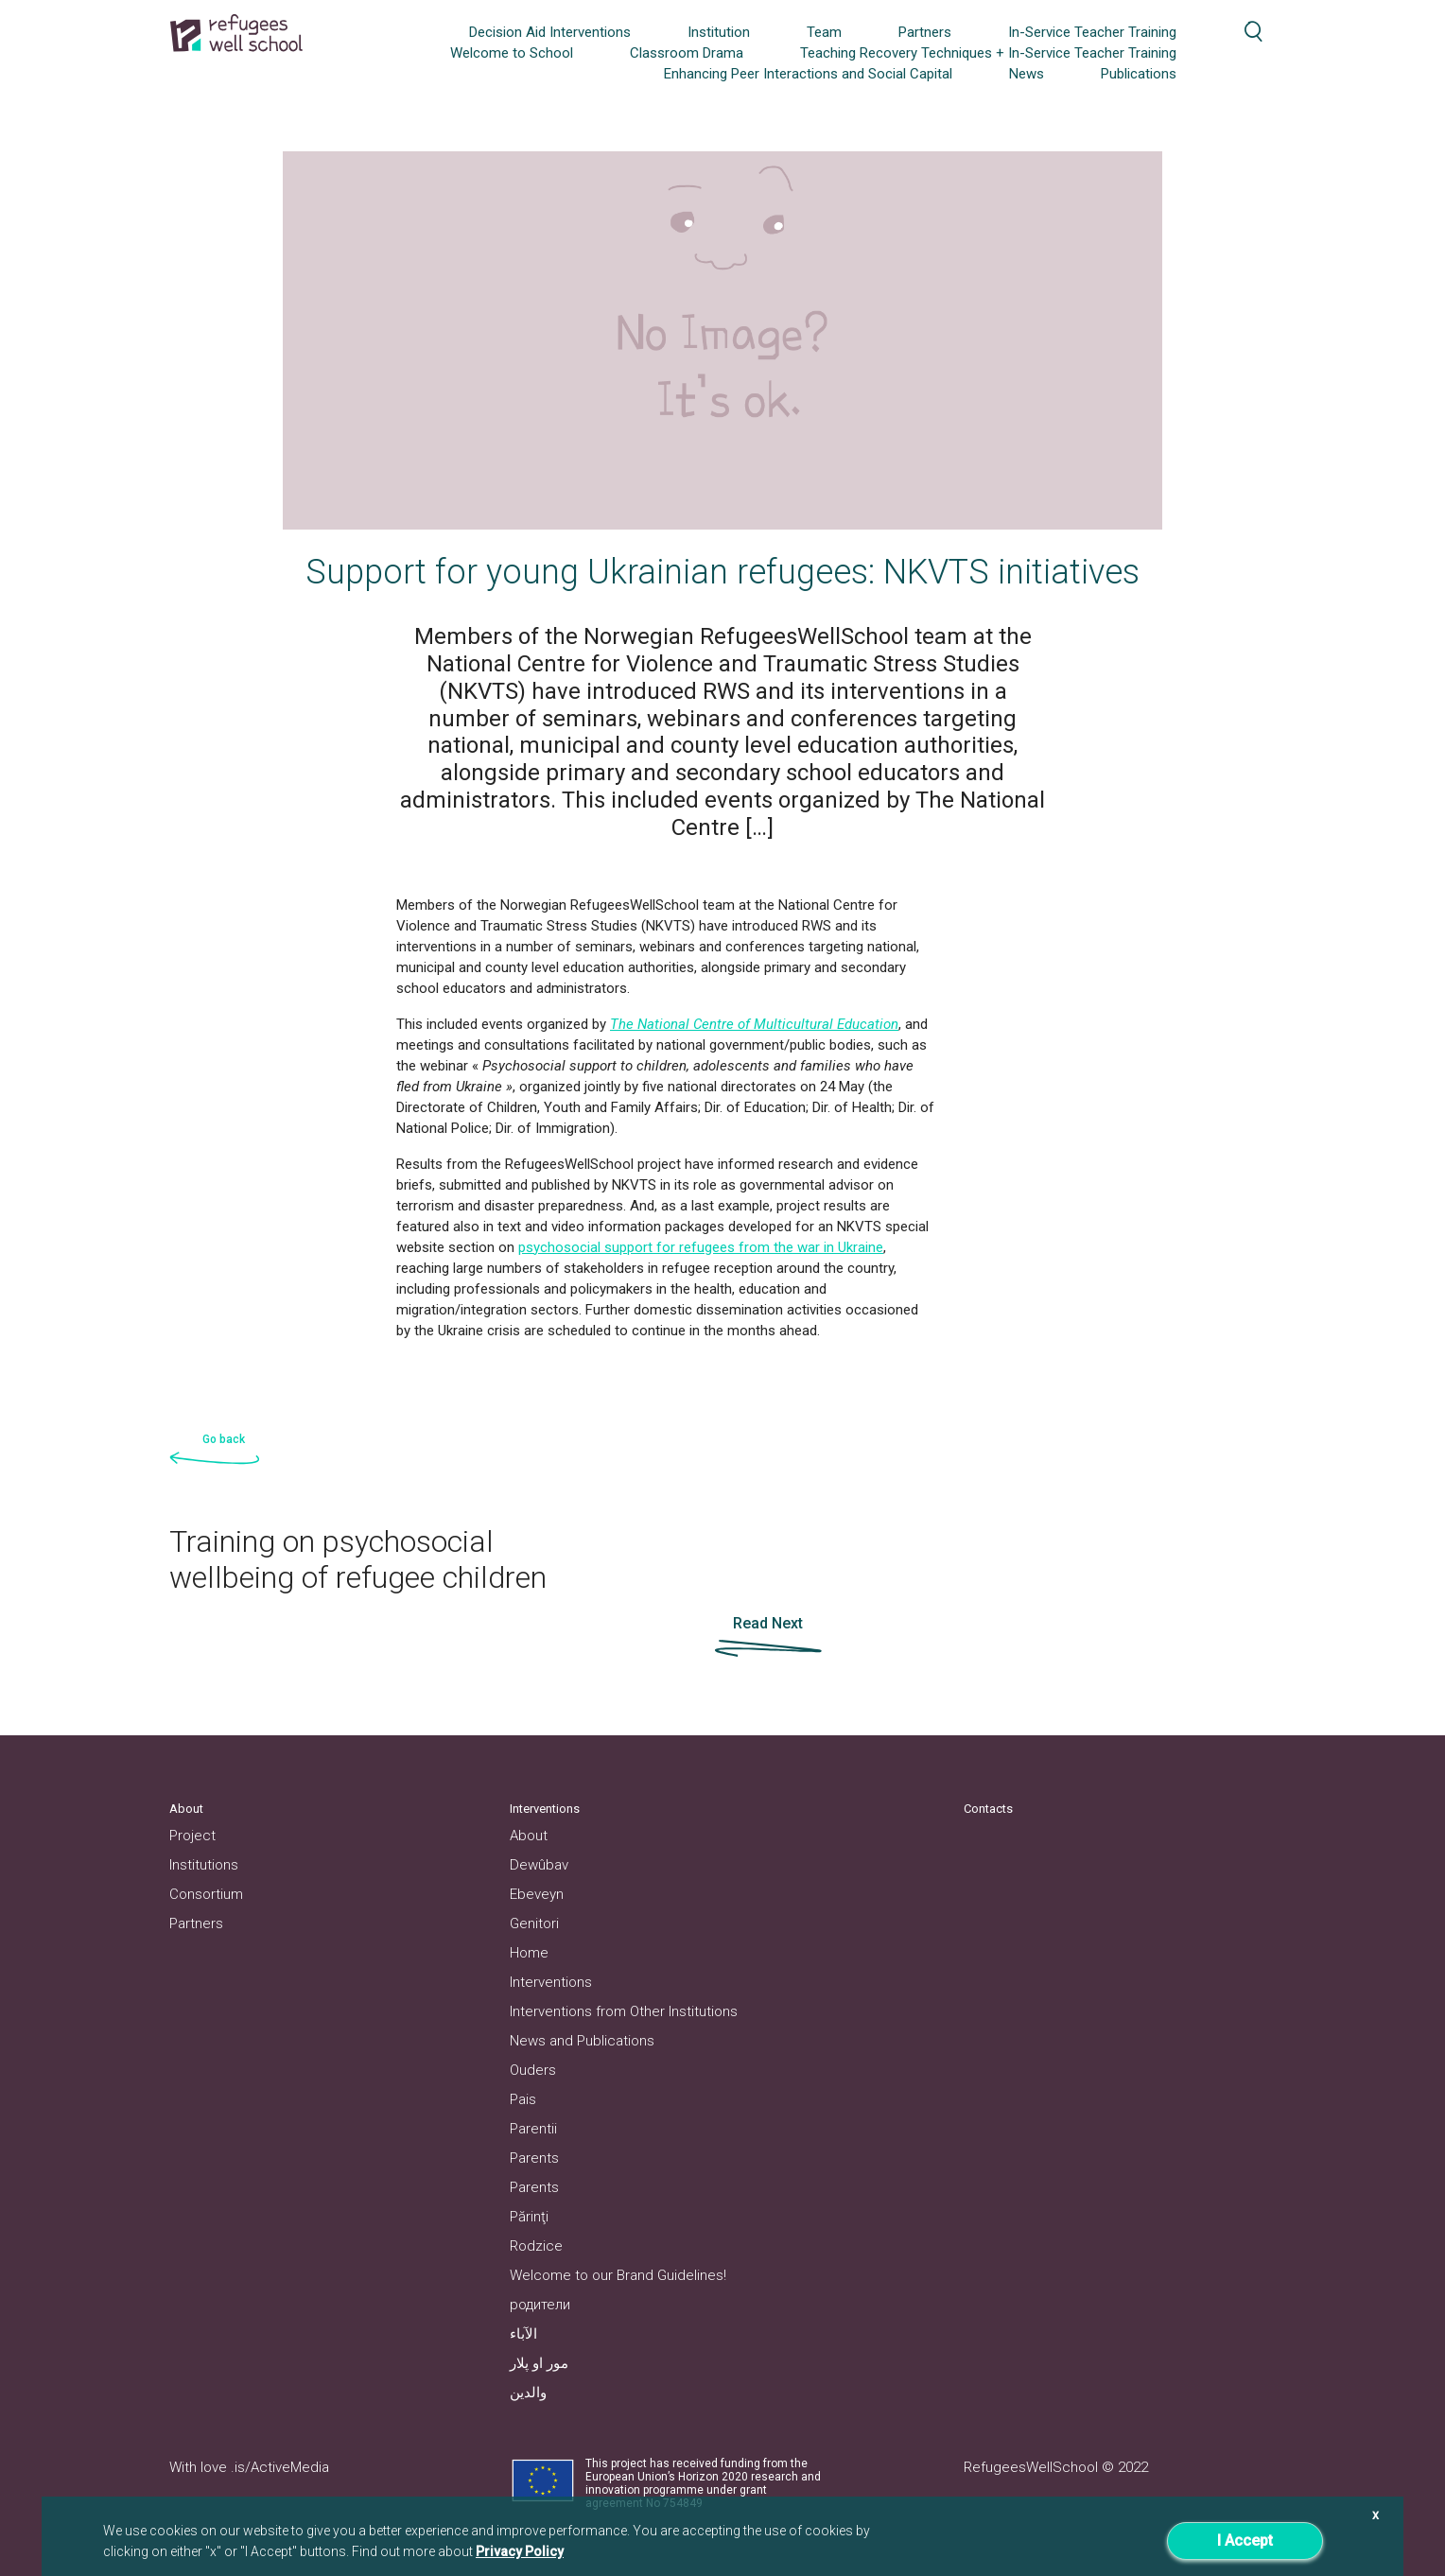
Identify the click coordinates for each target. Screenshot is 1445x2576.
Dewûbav (539, 1864)
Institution (719, 32)
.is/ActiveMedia (280, 2467)
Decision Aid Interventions (550, 32)
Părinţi (529, 2216)
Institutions (203, 1864)
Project (192, 1835)
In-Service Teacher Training (1092, 32)
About (529, 1835)
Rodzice (536, 2245)
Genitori (534, 1923)
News (1026, 73)
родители (540, 2304)
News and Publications (582, 2040)
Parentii (533, 2128)
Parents (534, 2158)
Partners (924, 32)
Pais (523, 2099)
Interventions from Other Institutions (624, 2011)
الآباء (523, 2333)
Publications (1138, 73)
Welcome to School (511, 52)
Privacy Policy (520, 2551)
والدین (528, 2392)
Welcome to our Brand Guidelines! (618, 2275)
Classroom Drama (686, 52)
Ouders (533, 2070)
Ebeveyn (537, 1894)
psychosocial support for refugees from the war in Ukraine (700, 1247)
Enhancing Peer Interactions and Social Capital (808, 73)
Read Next (768, 1623)
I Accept (1245, 2541)
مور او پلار (539, 2363)
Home (529, 1952)
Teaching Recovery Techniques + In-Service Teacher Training (988, 52)
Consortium (206, 1894)
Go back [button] (223, 1439)
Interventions (551, 1982)
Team (824, 32)
